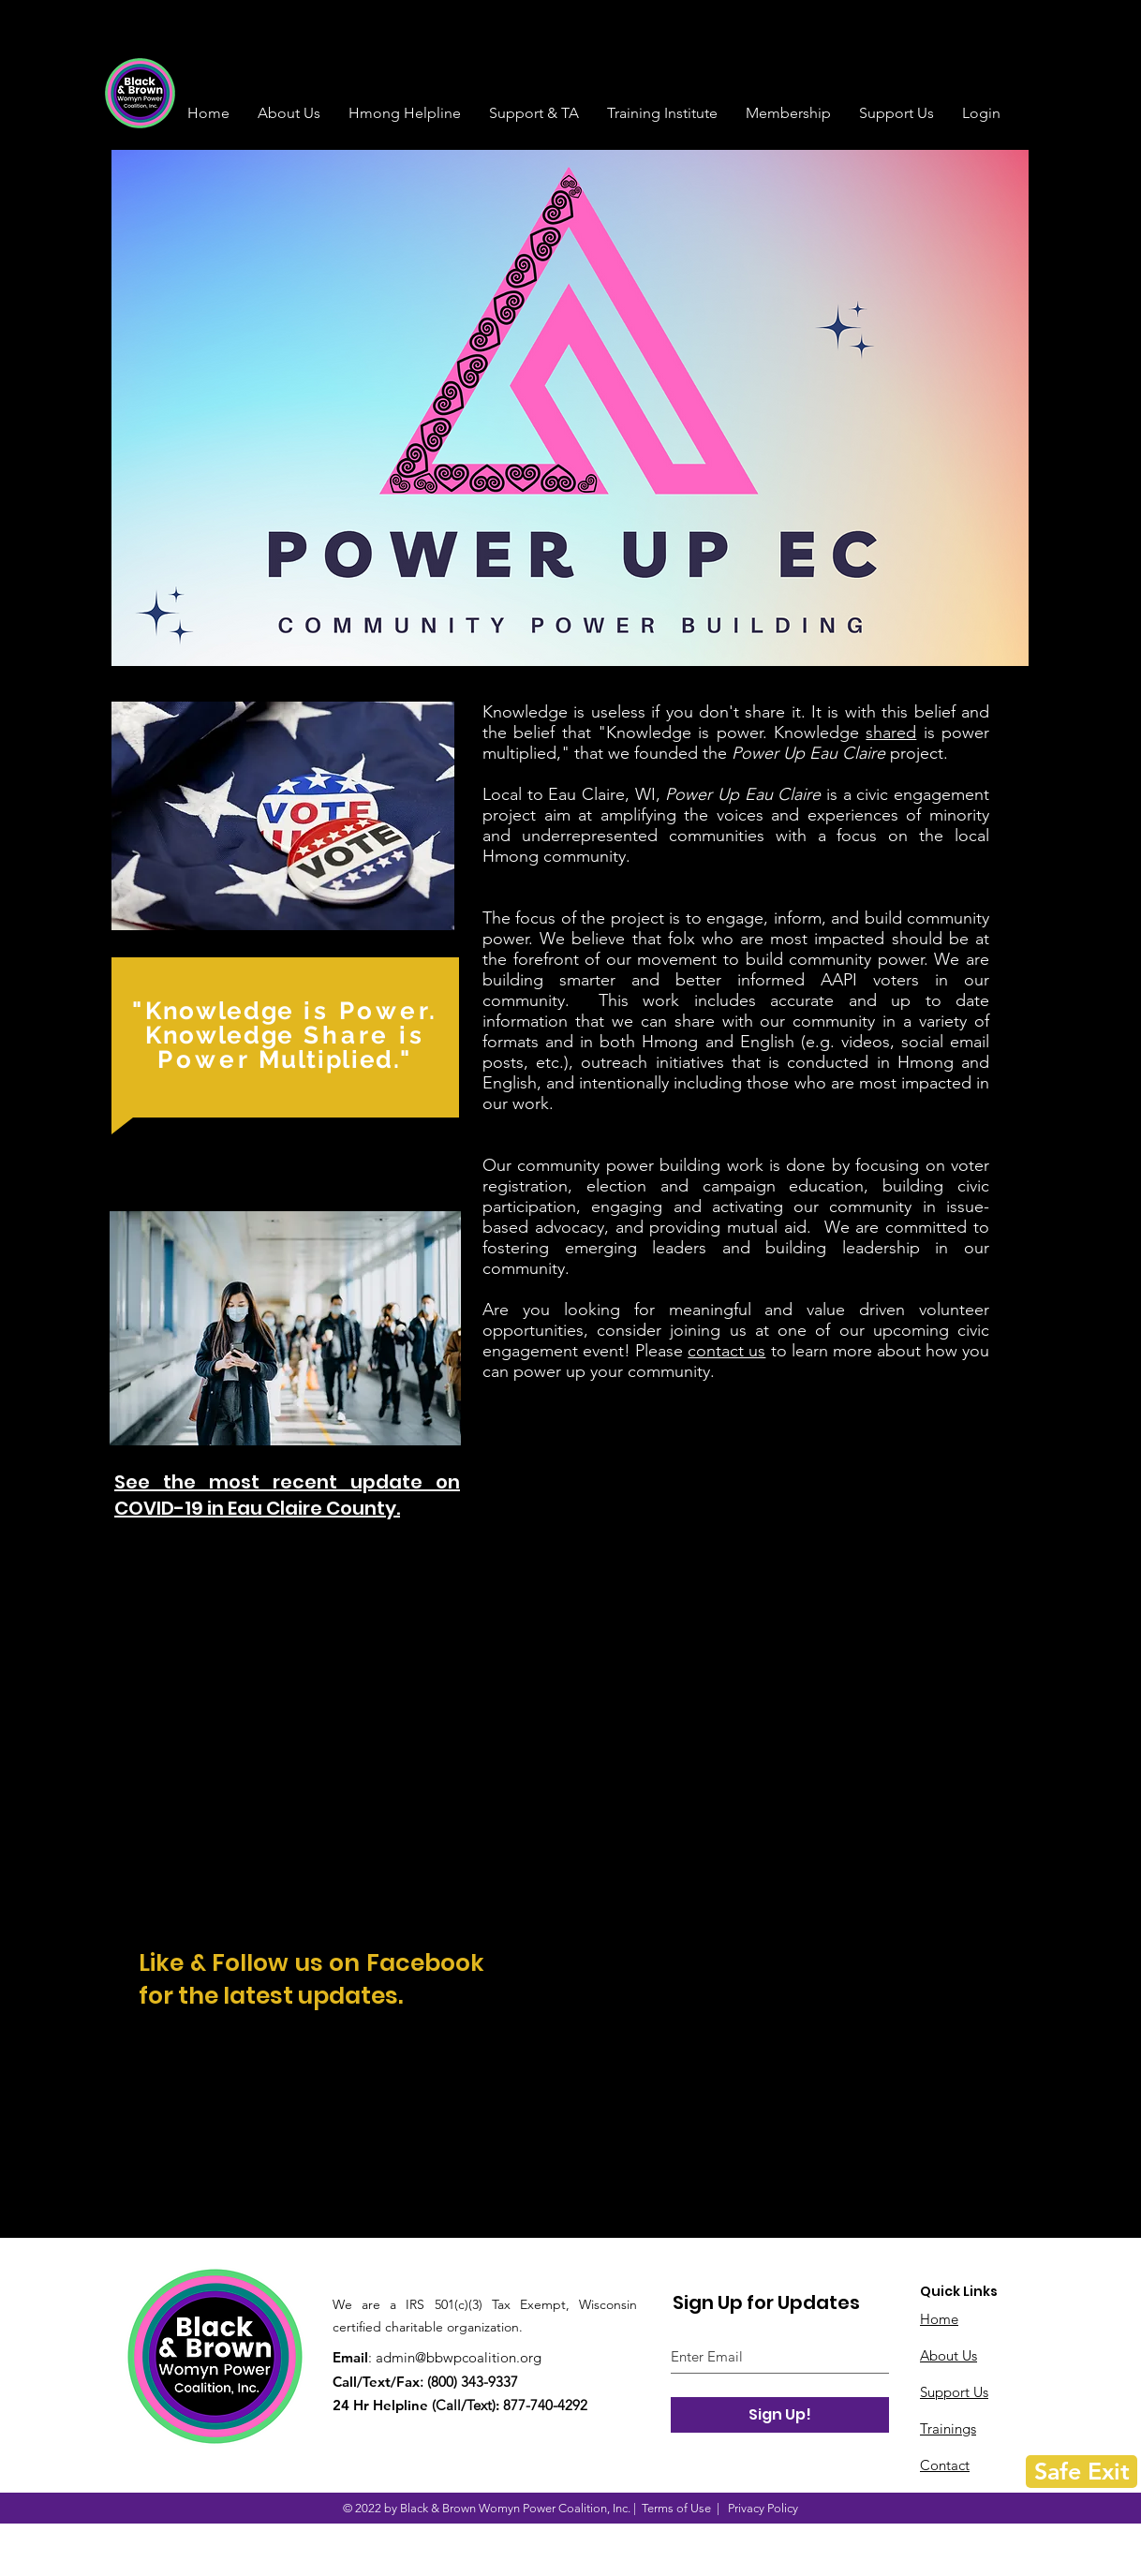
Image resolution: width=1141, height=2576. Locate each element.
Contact (945, 2465)
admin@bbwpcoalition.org (458, 2357)
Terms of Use (676, 2508)
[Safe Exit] (1081, 2471)
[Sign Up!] (780, 2415)
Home (939, 2319)
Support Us (954, 2392)
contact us (726, 1350)
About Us (948, 2355)
